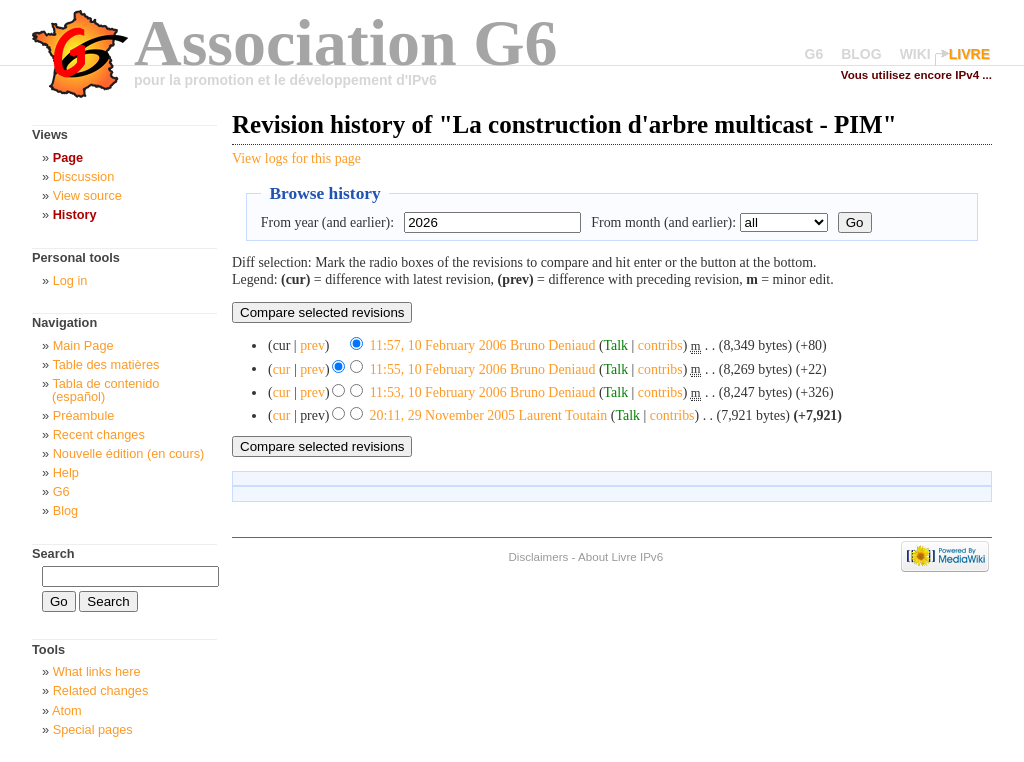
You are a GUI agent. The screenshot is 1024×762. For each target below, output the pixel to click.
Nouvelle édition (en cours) (129, 453)
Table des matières (105, 364)
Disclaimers (538, 556)
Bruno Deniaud (552, 345)
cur (282, 368)
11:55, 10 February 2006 (438, 368)
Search (53, 553)
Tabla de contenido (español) (105, 390)
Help (66, 472)
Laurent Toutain (563, 415)
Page (68, 157)
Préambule (84, 415)
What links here (97, 671)
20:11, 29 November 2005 (442, 415)
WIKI (915, 54)
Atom (67, 710)
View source (87, 195)
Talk (616, 345)
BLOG (861, 54)
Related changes (101, 690)
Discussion (84, 176)
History (75, 214)
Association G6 (346, 42)
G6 (814, 54)
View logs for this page (296, 158)
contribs (660, 345)
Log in (70, 280)
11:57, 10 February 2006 (438, 345)
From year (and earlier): (327, 222)
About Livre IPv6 (620, 556)
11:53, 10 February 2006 (438, 392)
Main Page (83, 345)
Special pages (93, 729)
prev (312, 345)
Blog (66, 510)
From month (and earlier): (663, 222)
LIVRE (969, 54)
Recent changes (99, 434)
